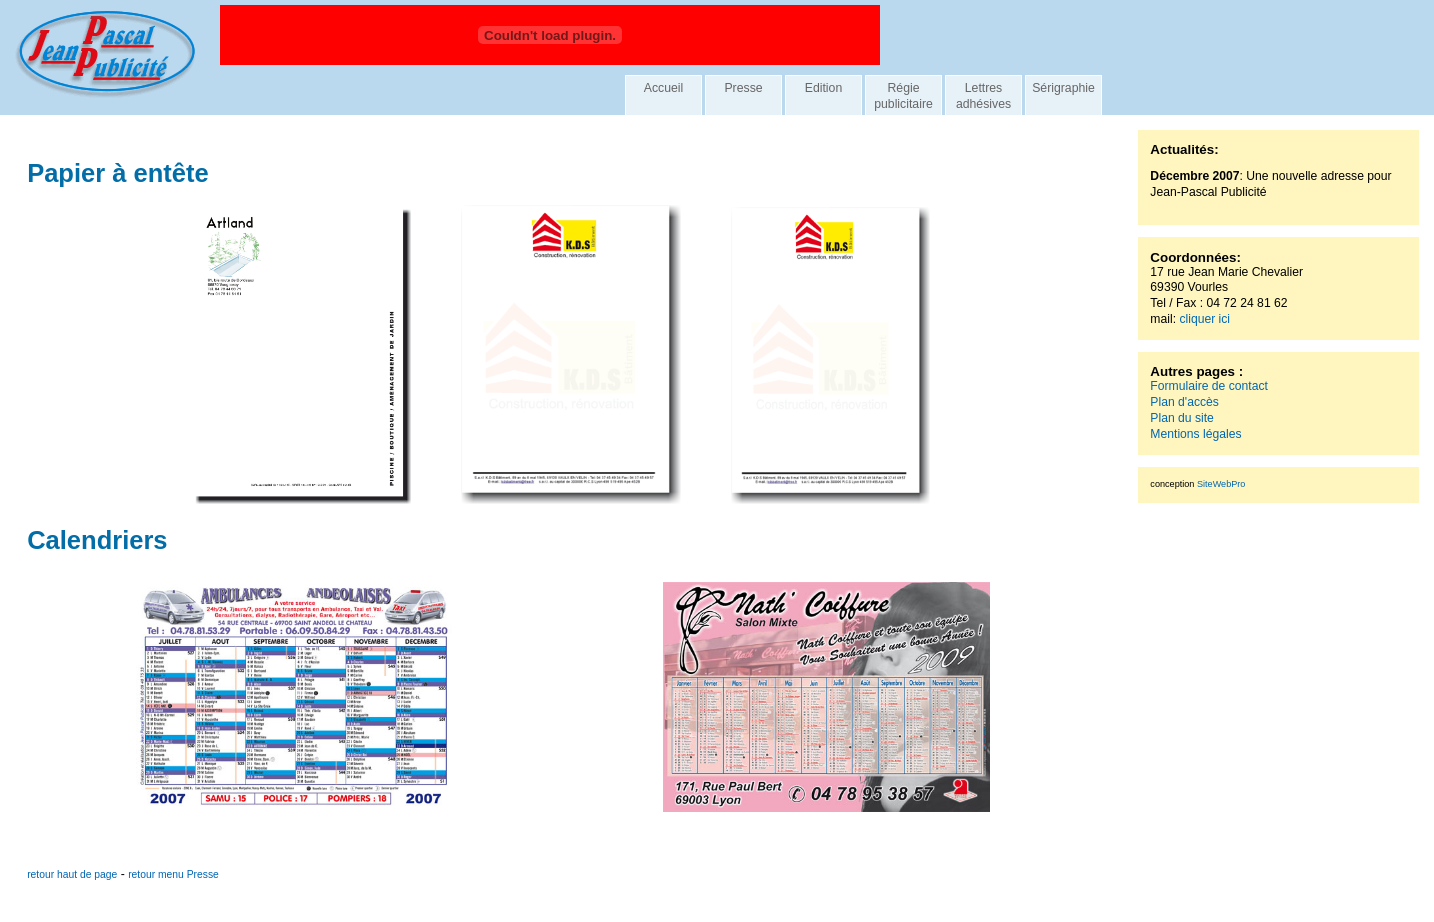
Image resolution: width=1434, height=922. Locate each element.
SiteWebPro (1221, 484)
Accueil (664, 88)
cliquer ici (1204, 319)
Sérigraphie (1063, 88)
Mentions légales (1195, 434)
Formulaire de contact (1209, 386)
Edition (824, 88)
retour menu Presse (173, 874)
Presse (743, 88)
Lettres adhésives (983, 96)
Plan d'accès (1184, 402)
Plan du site (1182, 418)
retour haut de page (72, 874)
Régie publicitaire (903, 96)
